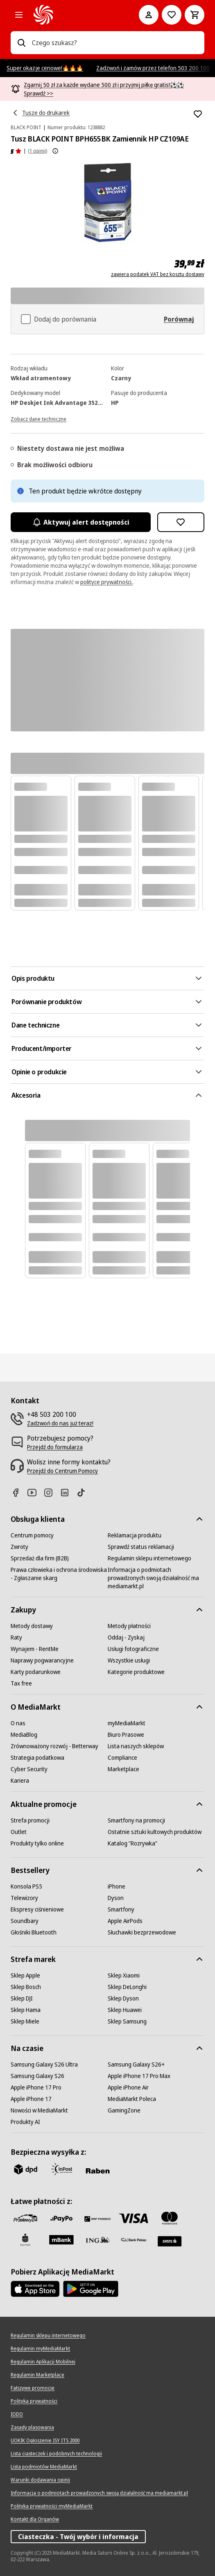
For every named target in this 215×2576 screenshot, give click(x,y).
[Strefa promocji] (30, 1820)
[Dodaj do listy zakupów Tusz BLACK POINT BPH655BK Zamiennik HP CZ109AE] (197, 114)
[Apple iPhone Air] (128, 2087)
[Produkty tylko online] (37, 1843)
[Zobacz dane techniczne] (38, 418)
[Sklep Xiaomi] (124, 1975)
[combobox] (115, 42)
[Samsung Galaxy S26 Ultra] (44, 2064)
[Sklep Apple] (25, 1975)
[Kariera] (20, 1781)
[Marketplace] (123, 1769)
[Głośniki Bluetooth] (34, 1932)
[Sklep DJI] (22, 1998)
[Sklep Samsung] (127, 2021)
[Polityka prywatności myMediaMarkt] (52, 2506)
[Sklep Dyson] (123, 1998)
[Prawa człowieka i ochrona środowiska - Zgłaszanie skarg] (59, 1574)
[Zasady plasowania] (32, 2427)
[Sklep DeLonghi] (127, 1987)
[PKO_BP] (25, 2239)
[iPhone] (116, 1886)
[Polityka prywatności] (34, 2401)
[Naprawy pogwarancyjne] (42, 1660)
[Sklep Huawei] (125, 2010)
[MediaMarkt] (75, 15)
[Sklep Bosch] (26, 1987)
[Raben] (97, 2170)
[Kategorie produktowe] (136, 1672)
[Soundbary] (24, 1921)
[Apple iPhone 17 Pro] (36, 2087)
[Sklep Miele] (25, 2021)
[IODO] (17, 2414)
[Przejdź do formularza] (55, 1447)
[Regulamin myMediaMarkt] (40, 2348)
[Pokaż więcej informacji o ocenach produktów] (55, 151)
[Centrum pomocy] (32, 1535)
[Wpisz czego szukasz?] (21, 43)
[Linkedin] (68, 1492)
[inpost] (61, 2169)
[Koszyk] (194, 15)
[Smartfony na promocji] (136, 1820)
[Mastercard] (169, 2218)
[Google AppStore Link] (90, 2289)
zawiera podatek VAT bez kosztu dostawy (157, 274)
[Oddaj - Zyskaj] (126, 1637)
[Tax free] (21, 1683)
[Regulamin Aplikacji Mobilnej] (43, 2362)
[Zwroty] (19, 1547)
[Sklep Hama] (26, 2010)
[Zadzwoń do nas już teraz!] (60, 1423)
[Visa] (133, 2218)
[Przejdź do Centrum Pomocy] (62, 1471)
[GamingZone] (124, 2110)
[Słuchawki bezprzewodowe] (142, 1932)
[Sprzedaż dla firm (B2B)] (40, 1558)
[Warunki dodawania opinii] (40, 2480)
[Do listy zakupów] (171, 15)
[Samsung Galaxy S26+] (136, 2064)
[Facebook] (19, 1492)
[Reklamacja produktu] (134, 1535)
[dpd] (25, 2169)
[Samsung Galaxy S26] (37, 2076)
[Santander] (169, 2241)
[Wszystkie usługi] (129, 1660)
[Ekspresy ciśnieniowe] (37, 1909)
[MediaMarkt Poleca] (132, 2099)
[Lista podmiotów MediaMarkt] (44, 2467)
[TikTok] (84, 1492)
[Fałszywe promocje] (32, 2388)
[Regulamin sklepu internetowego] (149, 1558)
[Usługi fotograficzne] (133, 1649)
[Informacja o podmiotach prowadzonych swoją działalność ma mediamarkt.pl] (156, 1578)
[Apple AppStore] (35, 2289)
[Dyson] (116, 1898)
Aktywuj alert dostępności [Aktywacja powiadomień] (80, 522)
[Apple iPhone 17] (31, 2099)
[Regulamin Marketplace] (37, 2375)
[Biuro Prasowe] (126, 1735)
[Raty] (16, 1637)
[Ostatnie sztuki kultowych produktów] (154, 1832)
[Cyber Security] (29, 1769)
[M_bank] (61, 2239)
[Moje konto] (148, 15)
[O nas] (18, 1723)
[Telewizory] (24, 1898)
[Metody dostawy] (32, 1626)
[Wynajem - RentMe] (35, 1649)
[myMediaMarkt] (126, 1723)
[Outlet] (19, 1832)
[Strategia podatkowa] (37, 1758)
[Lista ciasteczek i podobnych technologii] (56, 2453)
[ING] (97, 2239)
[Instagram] (51, 1492)
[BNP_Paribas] (97, 2218)
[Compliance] (122, 1758)
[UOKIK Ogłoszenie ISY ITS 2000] (45, 2440)
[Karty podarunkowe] (36, 1672)
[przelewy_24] (25, 2218)
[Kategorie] (19, 14)
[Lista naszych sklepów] (136, 1746)
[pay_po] (61, 2218)
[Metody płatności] (129, 1626)
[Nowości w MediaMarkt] (39, 2110)
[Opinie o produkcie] (16, 151)
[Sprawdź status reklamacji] (141, 1547)
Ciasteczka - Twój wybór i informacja (78, 2536)
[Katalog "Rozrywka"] (132, 1843)
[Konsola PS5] (26, 1886)
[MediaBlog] (24, 1735)
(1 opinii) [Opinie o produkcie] (37, 150)
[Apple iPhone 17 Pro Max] (139, 2076)
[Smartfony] (121, 1909)
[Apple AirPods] (125, 1921)
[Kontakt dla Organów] (35, 2519)
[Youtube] (35, 1492)
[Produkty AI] (25, 2122)
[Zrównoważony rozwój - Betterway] (54, 1746)
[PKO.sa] (133, 2239)
